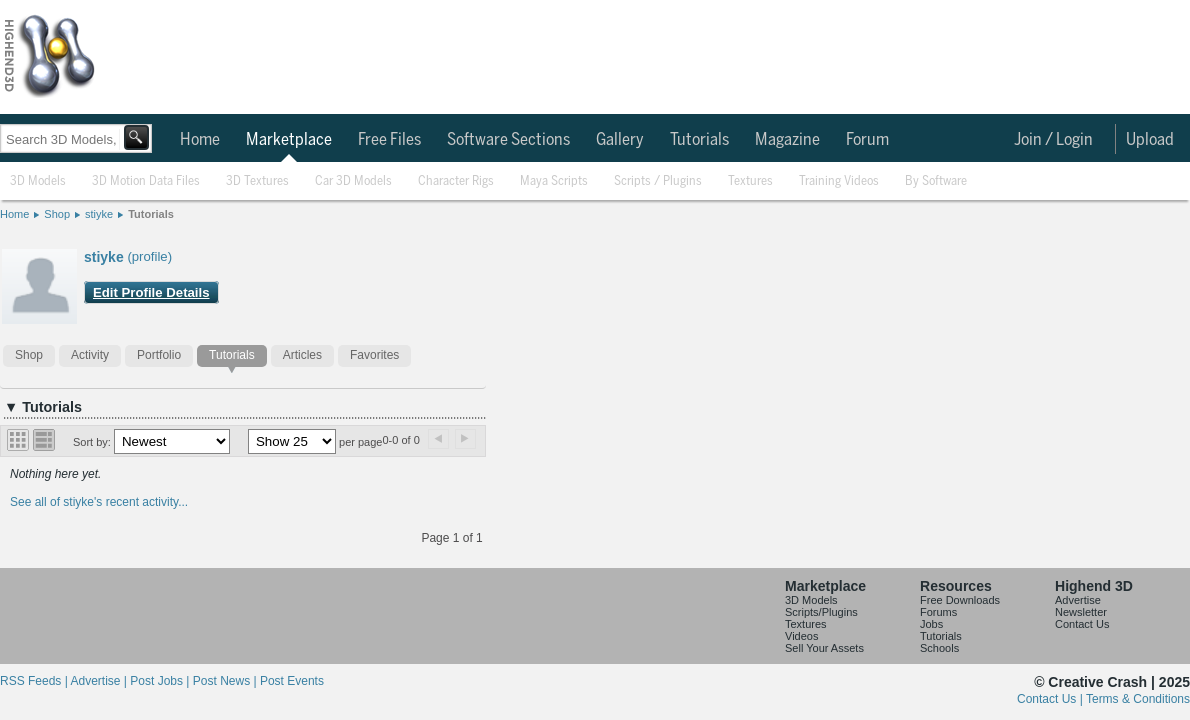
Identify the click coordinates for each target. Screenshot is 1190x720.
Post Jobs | (161, 681)
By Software (936, 181)
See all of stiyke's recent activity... (99, 502)
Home (200, 140)
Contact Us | (1051, 699)
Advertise (1078, 600)
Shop (57, 214)
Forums (938, 612)
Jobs (931, 624)
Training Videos (839, 181)
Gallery (620, 140)
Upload (1150, 140)
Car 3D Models (353, 181)
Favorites (374, 355)
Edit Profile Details (151, 292)
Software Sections (508, 140)
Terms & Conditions (1138, 699)
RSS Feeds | (35, 681)
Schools (939, 648)
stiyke (99, 214)
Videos (801, 636)
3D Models (38, 181)
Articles (302, 355)
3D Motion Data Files (146, 181)
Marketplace (289, 140)
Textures (750, 181)
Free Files (389, 140)
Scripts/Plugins (821, 612)
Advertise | (100, 681)
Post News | (226, 681)
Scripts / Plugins (658, 181)
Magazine (787, 140)
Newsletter (1081, 612)
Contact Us (1082, 624)
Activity (90, 355)
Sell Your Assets (824, 648)
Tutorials (699, 140)
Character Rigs (456, 181)
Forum (867, 140)
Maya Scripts (554, 181)
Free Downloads (960, 600)
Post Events (292, 681)
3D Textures (257, 181)
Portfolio (159, 355)
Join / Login (1053, 140)
